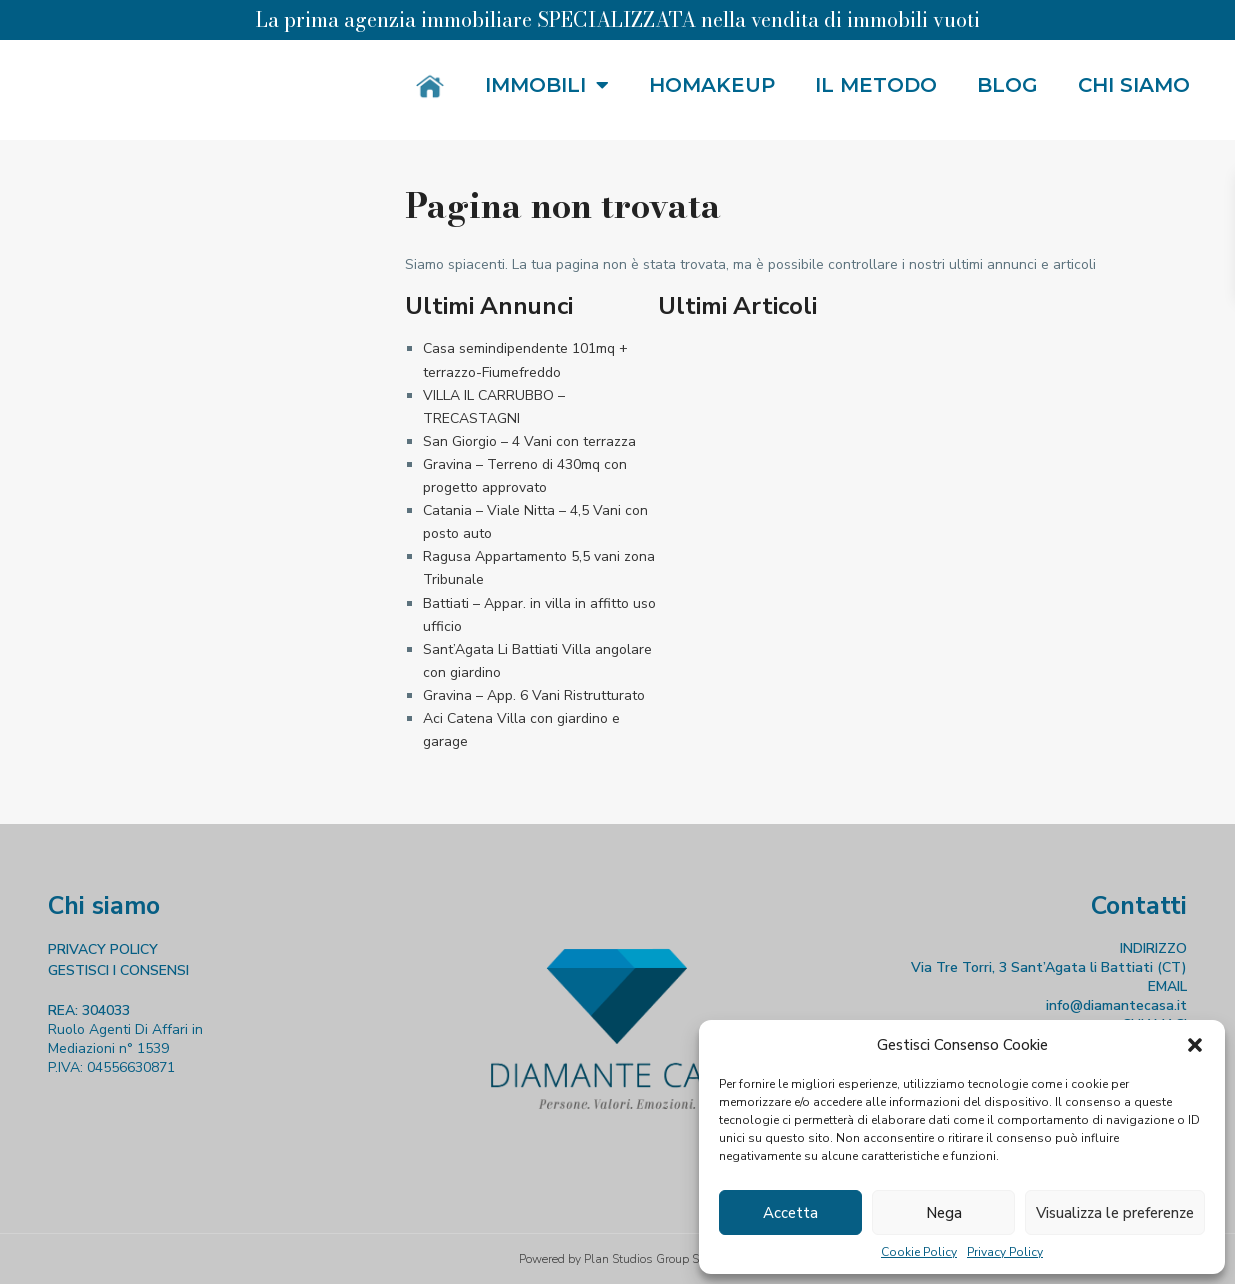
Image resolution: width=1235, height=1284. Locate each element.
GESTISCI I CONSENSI (118, 970)
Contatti (1139, 906)
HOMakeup (712, 85)
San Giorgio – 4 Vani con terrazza (529, 441)
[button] (1195, 1045)
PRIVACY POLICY (103, 949)
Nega (944, 1213)
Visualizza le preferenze (1115, 1213)
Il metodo (876, 85)
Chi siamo (1134, 85)
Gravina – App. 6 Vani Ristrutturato (534, 695)
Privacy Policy (1005, 1252)
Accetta (790, 1213)
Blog (1007, 85)
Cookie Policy (919, 1252)
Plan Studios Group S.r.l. (650, 1259)
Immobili (547, 85)
